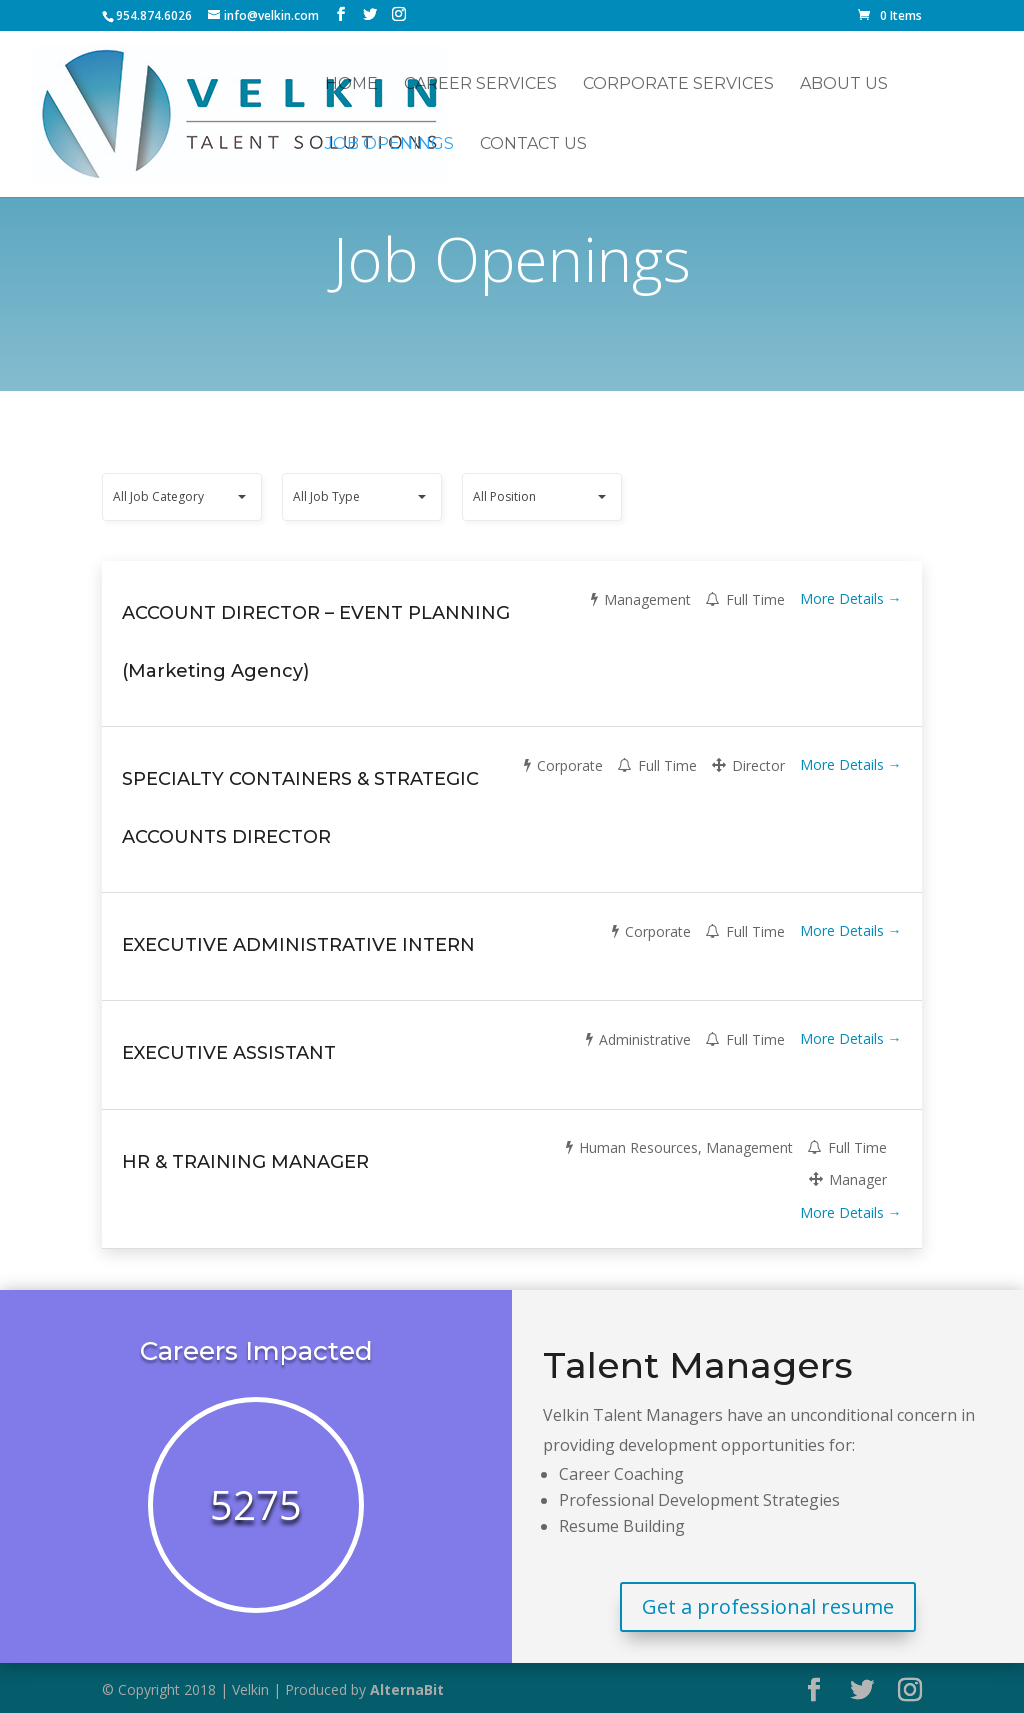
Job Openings (389, 145)
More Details (851, 598)
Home (351, 85)
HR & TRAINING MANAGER (245, 1162)
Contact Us (533, 145)
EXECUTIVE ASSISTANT (229, 1053)
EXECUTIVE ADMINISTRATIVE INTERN (298, 945)
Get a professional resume (768, 1606)
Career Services (480, 85)
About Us (844, 85)
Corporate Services (678, 85)
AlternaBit (407, 1689)
